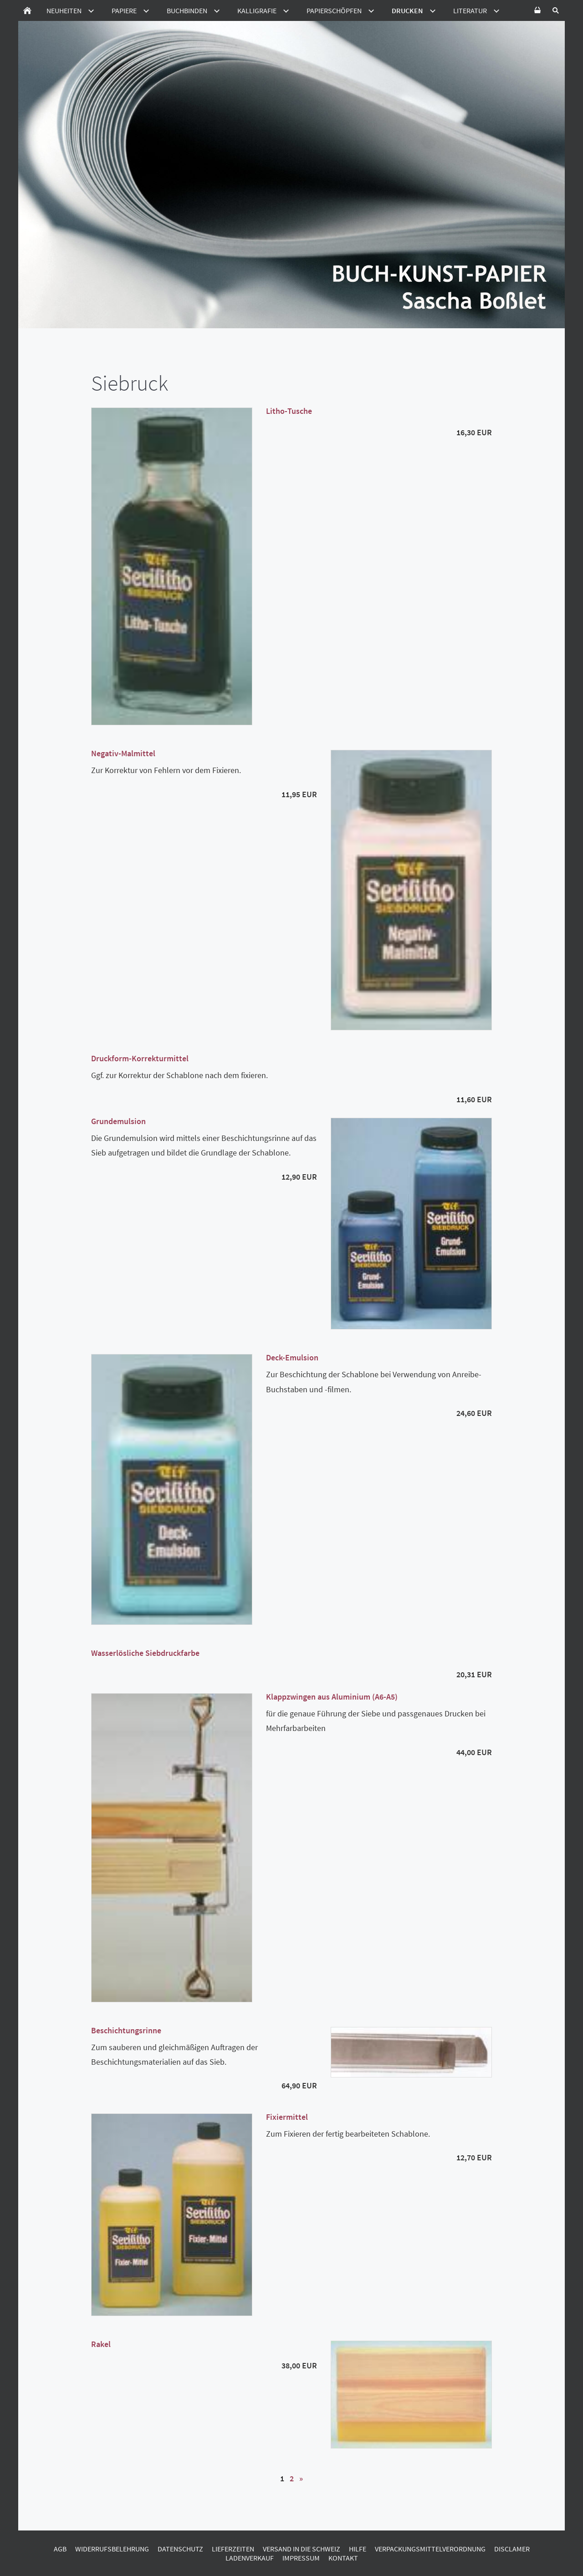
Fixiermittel (287, 2117)
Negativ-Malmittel (123, 753)
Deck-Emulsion (292, 1357)
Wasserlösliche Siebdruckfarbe (145, 1653)
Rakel (101, 2344)
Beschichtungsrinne (126, 2030)
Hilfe (357, 2548)
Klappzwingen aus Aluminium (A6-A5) (332, 1696)
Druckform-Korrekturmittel (140, 1058)
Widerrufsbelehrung (112, 2548)
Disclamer (512, 2548)
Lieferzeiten (233, 2548)
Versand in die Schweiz (301, 2548)
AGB (60, 2548)
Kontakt (343, 2557)
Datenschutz (180, 2548)
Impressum (301, 2557)
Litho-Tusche (289, 411)
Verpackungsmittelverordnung (430, 2548)
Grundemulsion (118, 1121)
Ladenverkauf (249, 2557)
